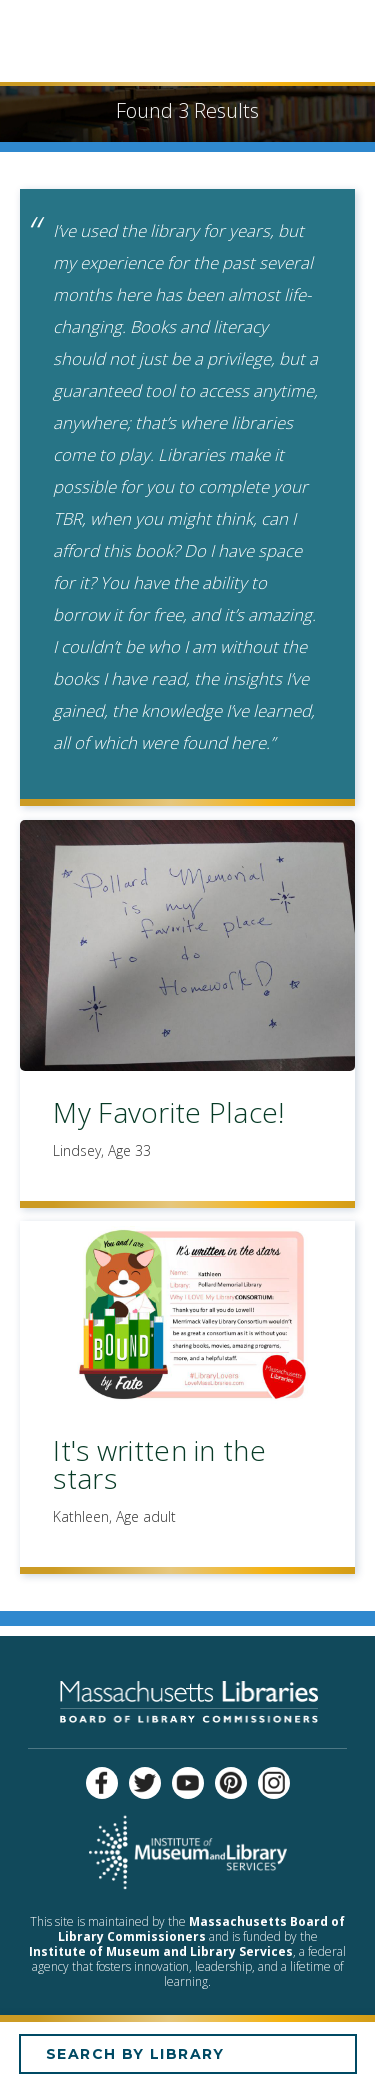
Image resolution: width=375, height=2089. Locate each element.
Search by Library (135, 2054)
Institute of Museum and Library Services (161, 1951)
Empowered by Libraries (187, 44)
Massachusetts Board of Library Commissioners (202, 1929)
